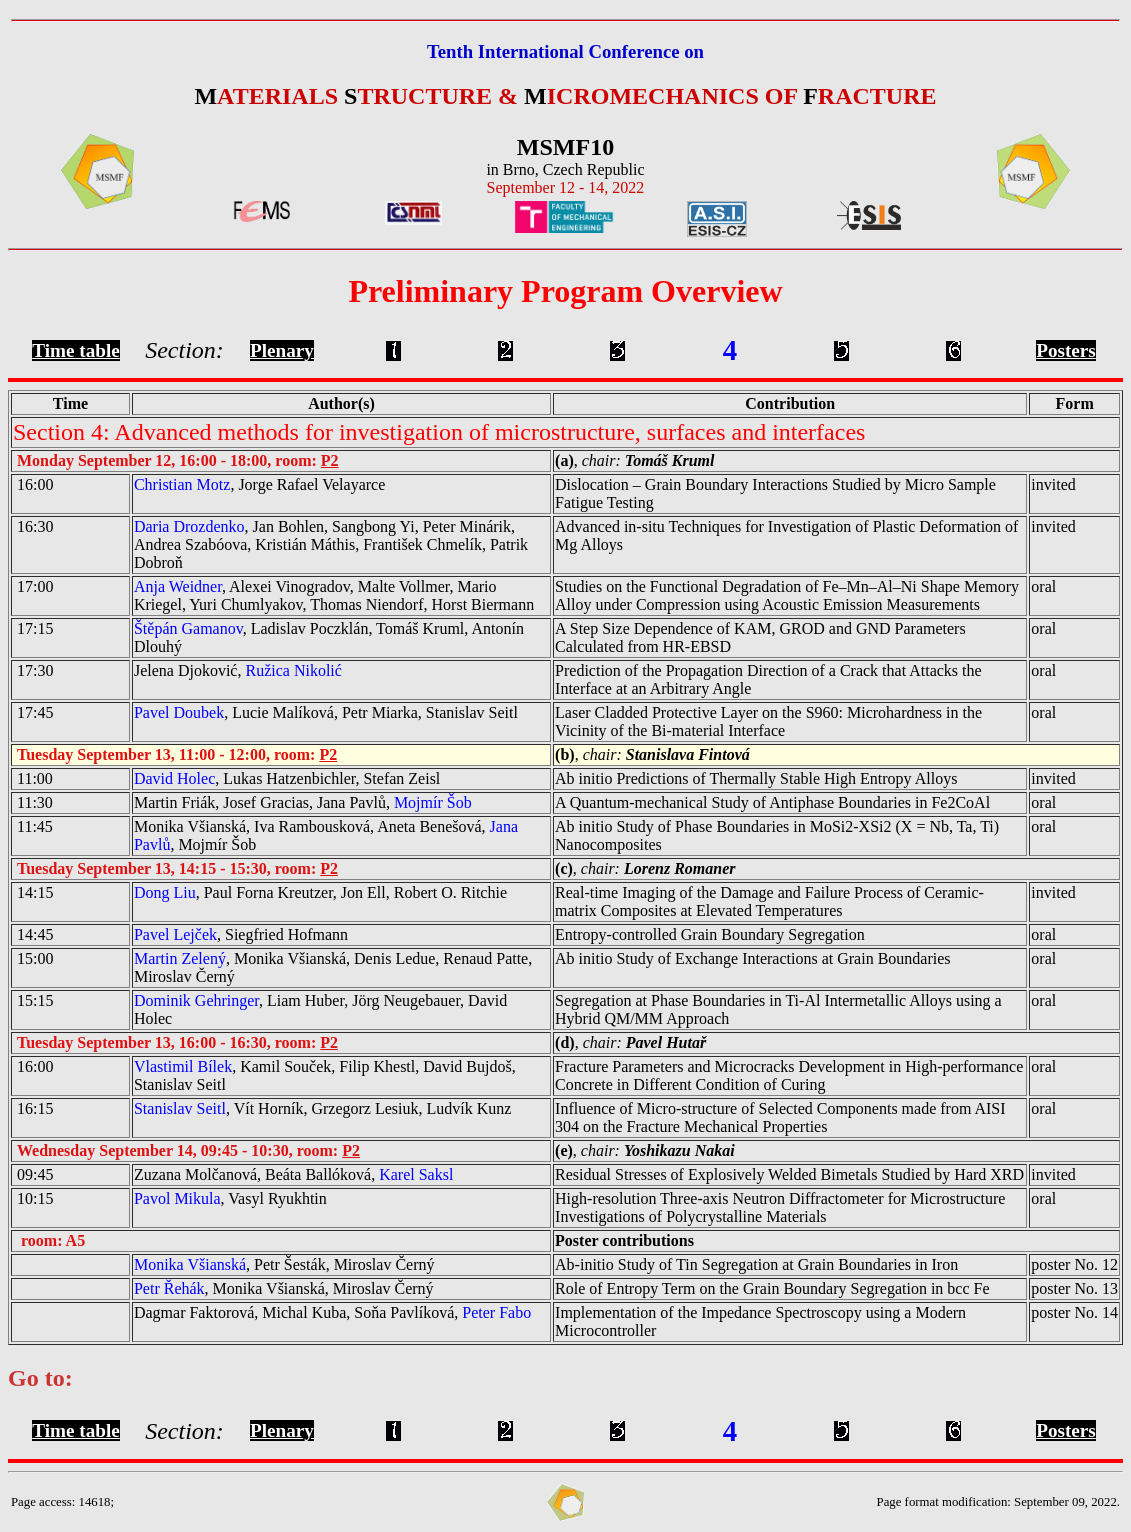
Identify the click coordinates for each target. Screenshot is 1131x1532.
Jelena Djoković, (238, 670)
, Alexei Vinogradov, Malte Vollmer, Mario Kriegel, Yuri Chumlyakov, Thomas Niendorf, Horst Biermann (334, 595)
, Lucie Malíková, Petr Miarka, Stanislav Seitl (326, 712)
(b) (565, 754)
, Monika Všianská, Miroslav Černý (284, 1288)
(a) (564, 460)
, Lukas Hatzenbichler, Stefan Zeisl (287, 778)
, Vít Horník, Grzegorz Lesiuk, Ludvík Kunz (322, 1108)
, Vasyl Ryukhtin (230, 1198)
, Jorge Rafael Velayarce (259, 484)
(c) (564, 868)
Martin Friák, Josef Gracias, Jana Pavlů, (303, 802)
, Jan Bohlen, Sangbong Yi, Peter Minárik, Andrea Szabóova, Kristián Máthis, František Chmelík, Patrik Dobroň (331, 544)
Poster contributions (624, 1240)
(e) (564, 1150)
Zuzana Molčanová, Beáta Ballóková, (293, 1174)
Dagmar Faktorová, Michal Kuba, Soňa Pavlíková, (332, 1312)
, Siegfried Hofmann (241, 934)
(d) (565, 1042)
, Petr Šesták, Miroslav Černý (284, 1264)
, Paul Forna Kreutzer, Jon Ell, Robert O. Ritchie (320, 892)
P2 (330, 460)
